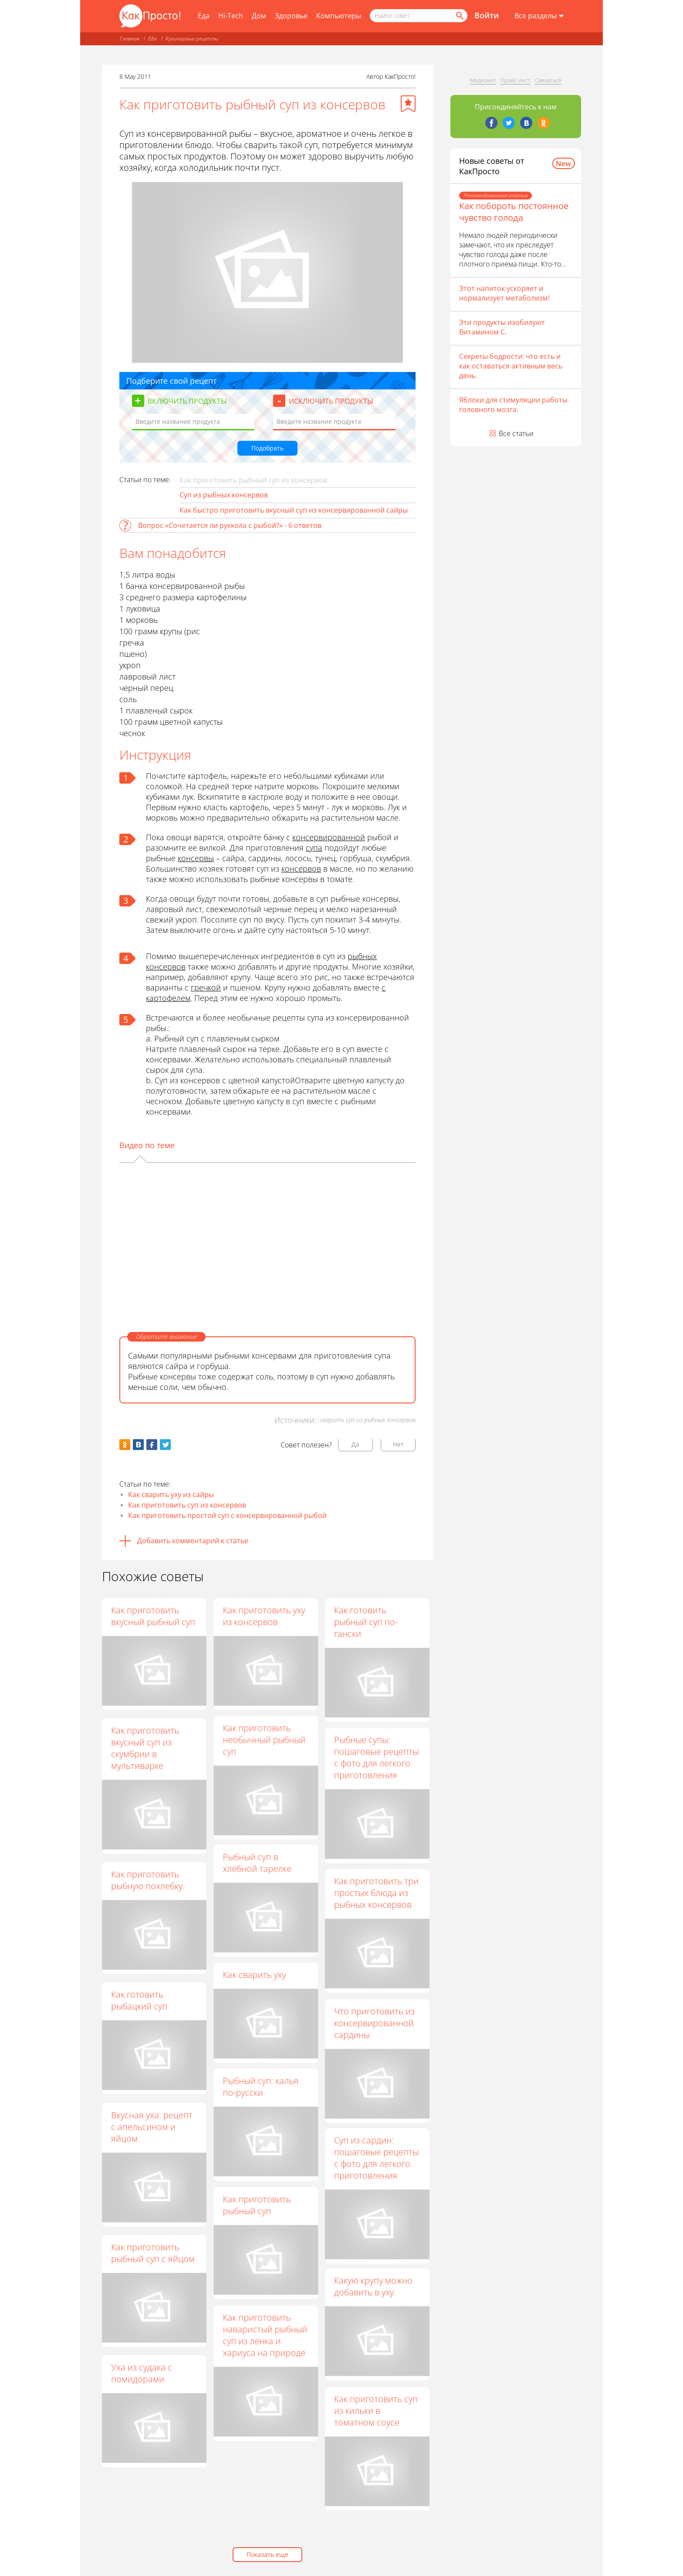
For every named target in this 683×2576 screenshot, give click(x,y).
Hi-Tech (230, 15)
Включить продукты (187, 401)
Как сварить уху (254, 1983)
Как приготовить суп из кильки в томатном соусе (376, 2426)
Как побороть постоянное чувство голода (513, 211)
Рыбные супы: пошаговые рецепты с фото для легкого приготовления (376, 1759)
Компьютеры (338, 15)
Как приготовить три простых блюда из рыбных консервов (376, 1898)
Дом (259, 15)
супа (314, 847)
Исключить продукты (331, 401)
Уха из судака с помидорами (141, 2373)
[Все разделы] (539, 16)
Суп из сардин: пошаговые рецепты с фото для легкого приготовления (376, 2167)
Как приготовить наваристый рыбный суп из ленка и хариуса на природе (265, 2349)
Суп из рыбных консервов (223, 495)
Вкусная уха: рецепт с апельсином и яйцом (152, 2126)
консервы (196, 858)
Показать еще (267, 2554)
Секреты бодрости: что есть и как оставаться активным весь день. (510, 366)
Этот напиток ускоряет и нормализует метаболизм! (504, 293)
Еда (204, 15)
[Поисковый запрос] (418, 15)
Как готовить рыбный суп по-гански (366, 1622)
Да (355, 1444)
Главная (129, 38)
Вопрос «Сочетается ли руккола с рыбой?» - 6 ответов (229, 525)
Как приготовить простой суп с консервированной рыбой (227, 1515)
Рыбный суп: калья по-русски (260, 2097)
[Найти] (459, 15)
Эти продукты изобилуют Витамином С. (502, 327)
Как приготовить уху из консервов (264, 1616)
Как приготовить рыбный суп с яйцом (153, 2253)
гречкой (206, 987)
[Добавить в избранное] (408, 103)
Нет (398, 1444)
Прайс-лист (515, 80)
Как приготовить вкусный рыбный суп (153, 1616)
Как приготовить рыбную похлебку (147, 1880)
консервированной (328, 837)
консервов (301, 868)
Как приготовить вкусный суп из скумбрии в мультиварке (145, 1747)
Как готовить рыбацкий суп (139, 2000)
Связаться (548, 80)
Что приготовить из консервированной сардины (374, 2030)
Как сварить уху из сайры (171, 1494)
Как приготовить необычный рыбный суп (264, 1742)
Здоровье (291, 15)
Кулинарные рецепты (192, 38)
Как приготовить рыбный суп (257, 2217)
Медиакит (483, 80)
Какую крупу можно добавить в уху (373, 2300)
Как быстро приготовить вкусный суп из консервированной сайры (293, 510)
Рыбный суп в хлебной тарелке (257, 1868)
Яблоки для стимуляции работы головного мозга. (513, 404)
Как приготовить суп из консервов (187, 1505)
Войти (486, 15)
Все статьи (516, 433)
